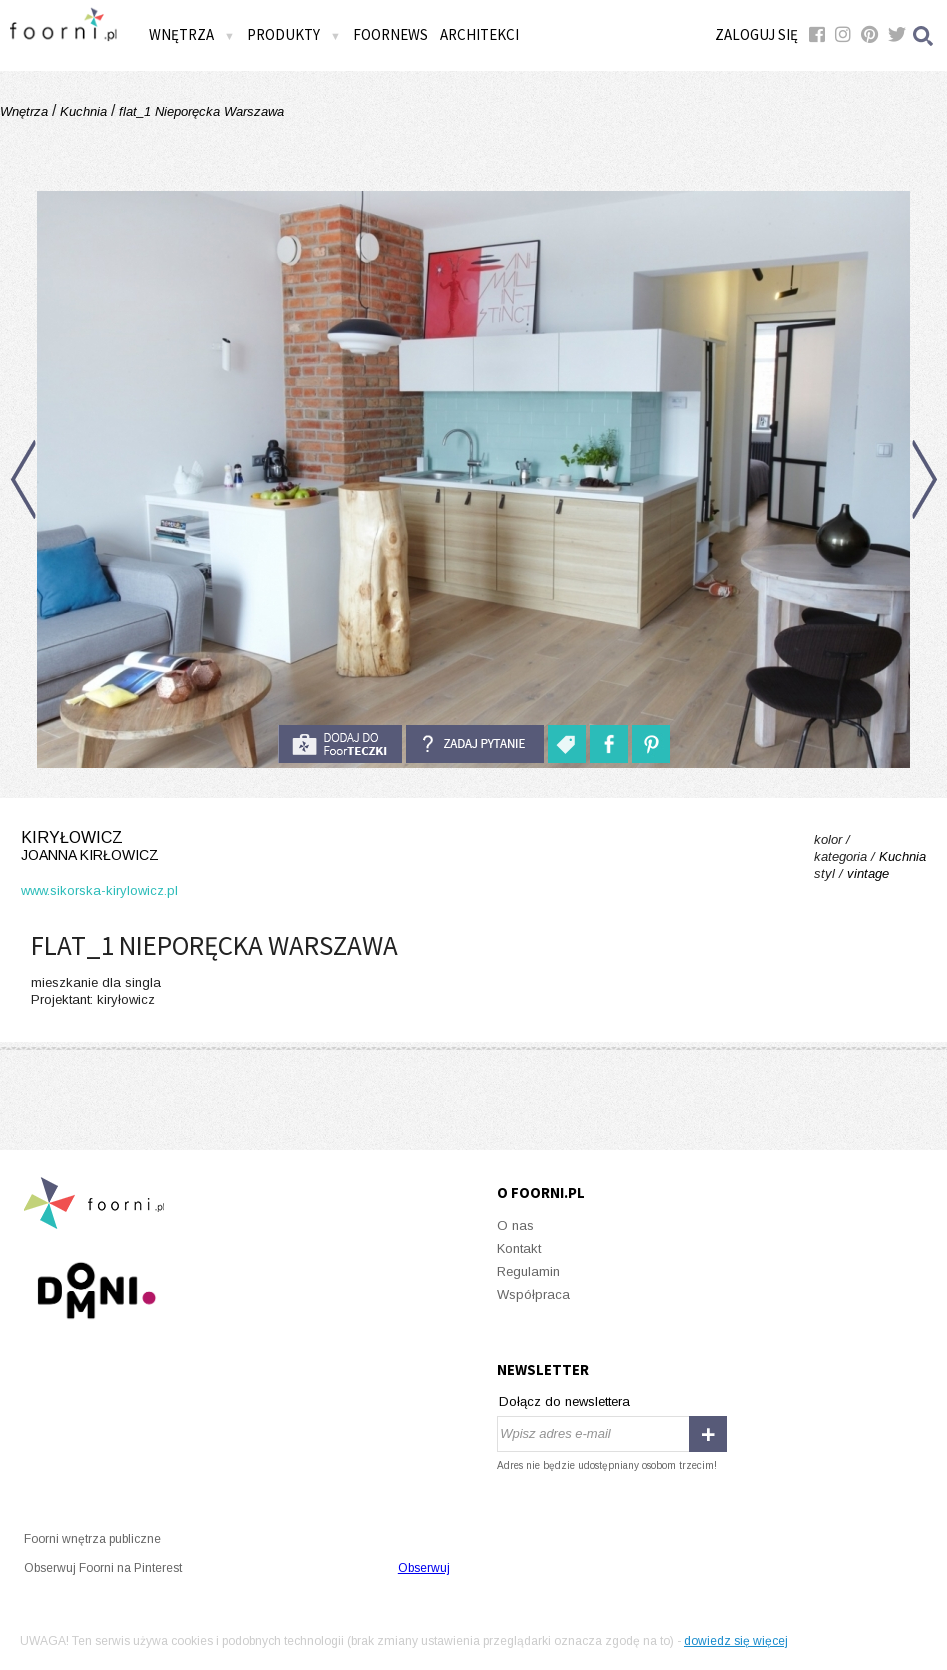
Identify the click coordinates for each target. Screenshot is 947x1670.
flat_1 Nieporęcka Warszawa (199, 111)
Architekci (479, 34)
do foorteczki (340, 744)
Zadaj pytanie (475, 744)
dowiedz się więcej (736, 1641)
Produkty (294, 34)
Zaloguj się (756, 34)
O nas (515, 1225)
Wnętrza (192, 34)
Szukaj (924, 35)
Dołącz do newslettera (564, 1401)
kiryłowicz (99, 846)
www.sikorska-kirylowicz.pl (99, 890)
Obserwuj (424, 1568)
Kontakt (519, 1248)
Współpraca (533, 1294)
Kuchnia (83, 111)
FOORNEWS (390, 34)
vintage (868, 873)
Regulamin (528, 1271)
